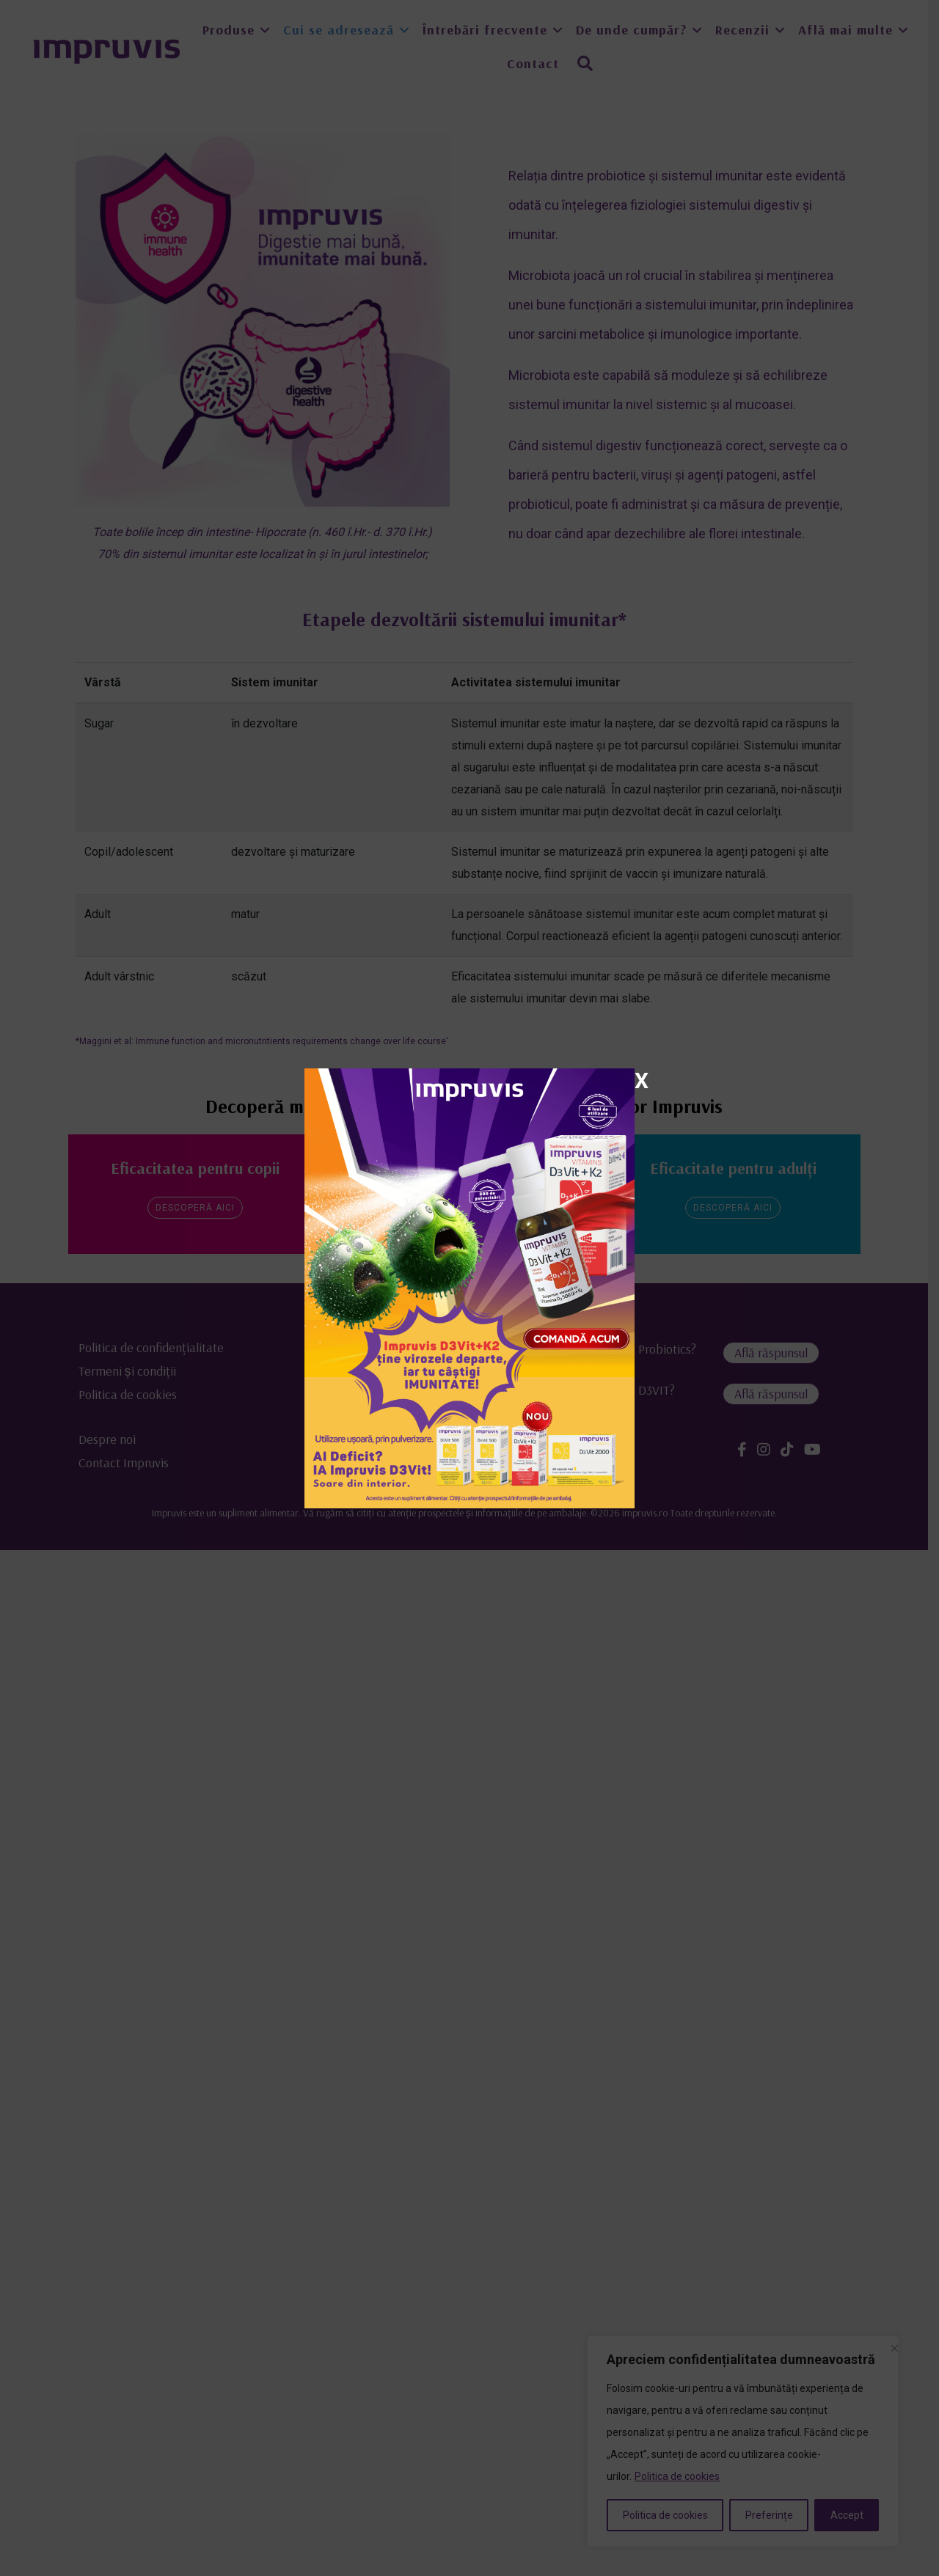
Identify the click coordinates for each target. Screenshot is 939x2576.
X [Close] (641, 1080)
